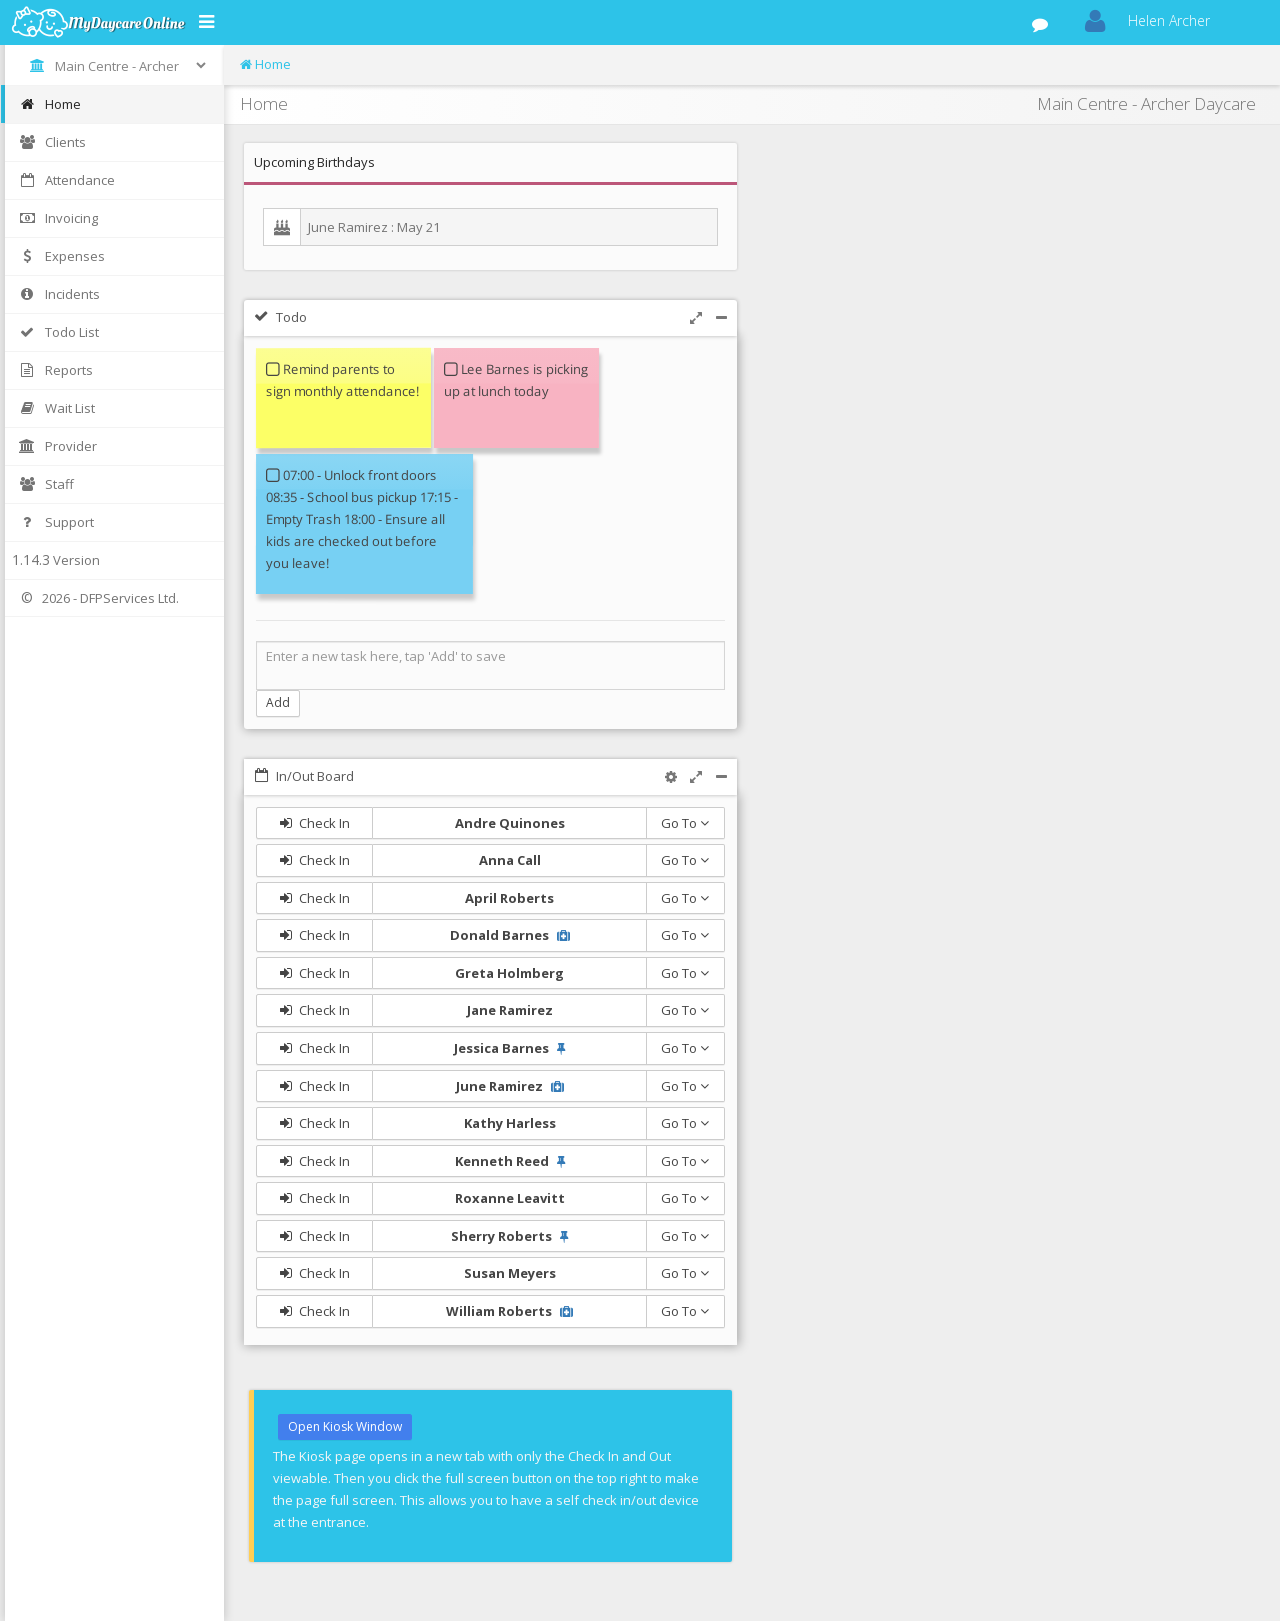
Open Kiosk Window (345, 1426)
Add (278, 702)
